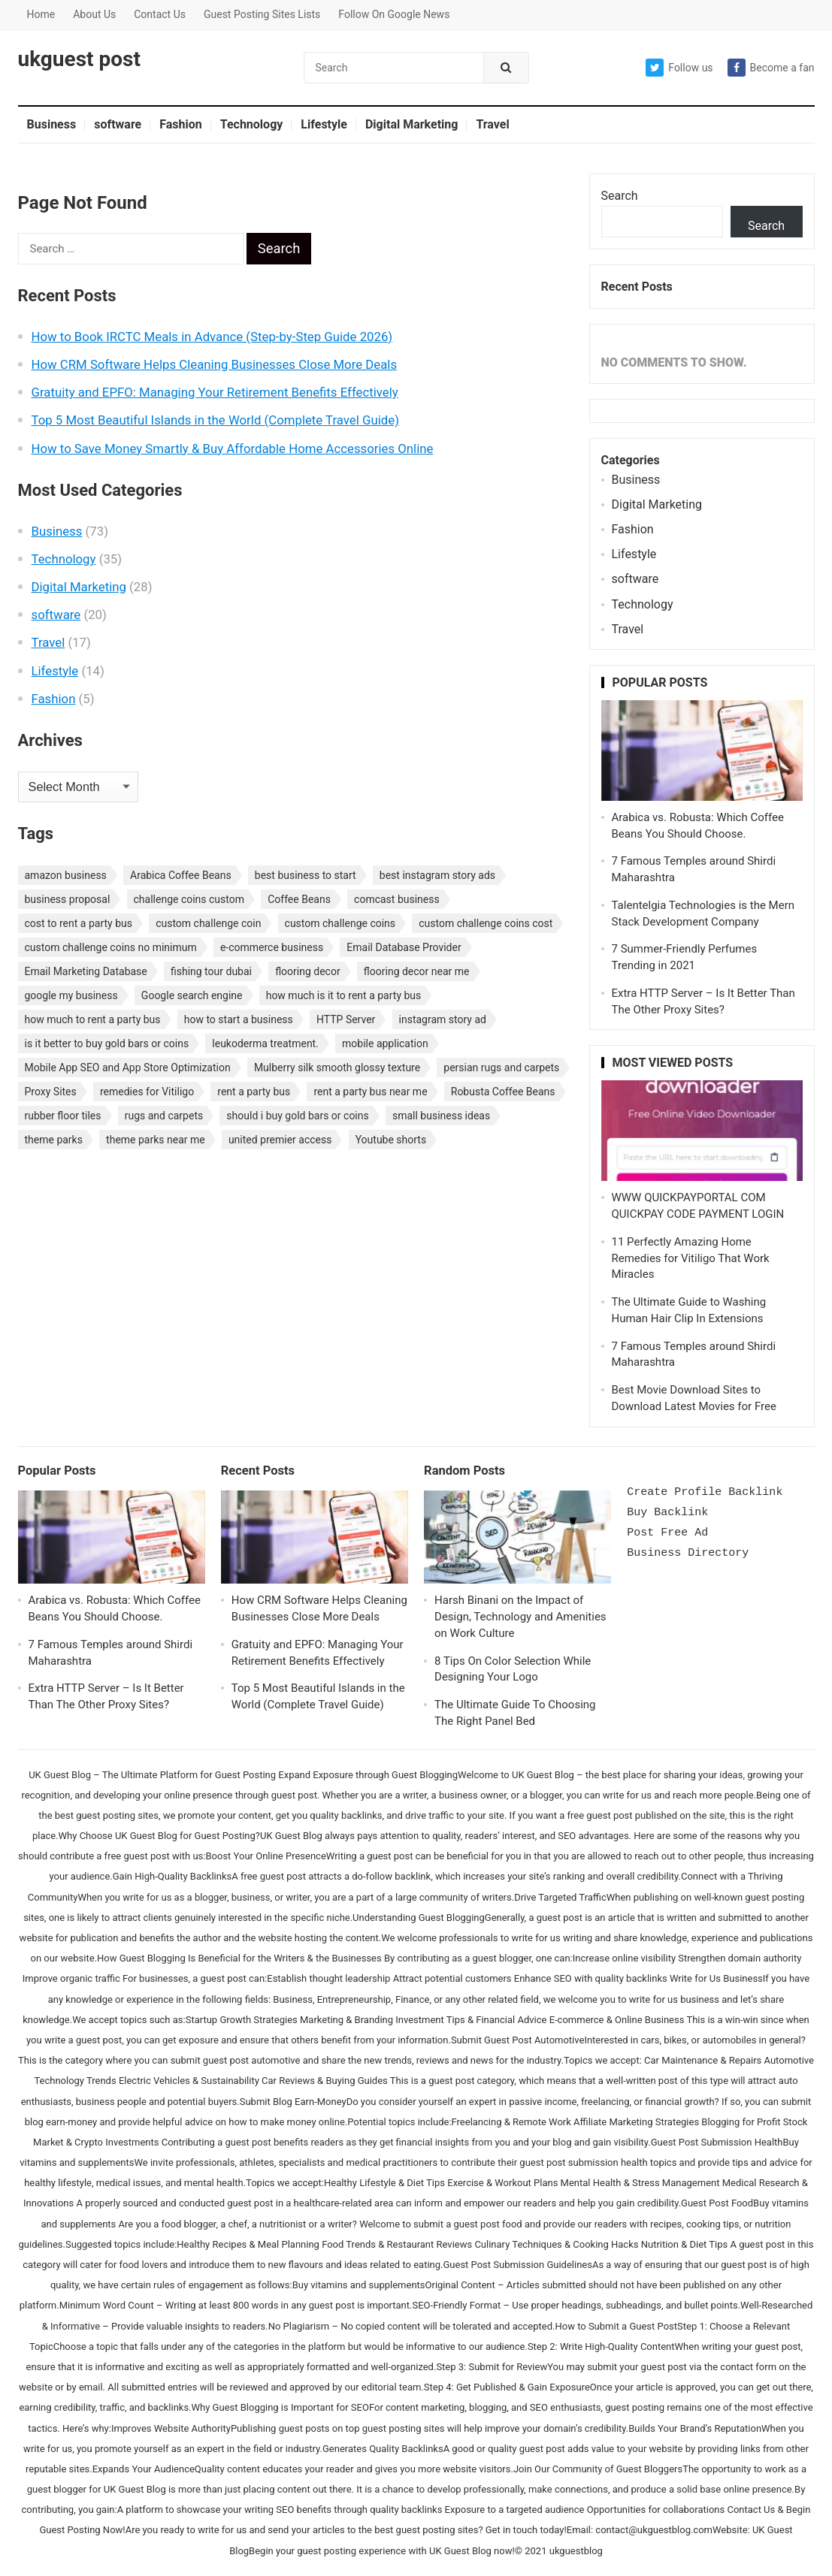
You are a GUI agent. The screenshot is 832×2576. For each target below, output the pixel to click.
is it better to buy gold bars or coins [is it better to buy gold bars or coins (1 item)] (107, 1043)
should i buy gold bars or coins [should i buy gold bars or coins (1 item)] (297, 1116)
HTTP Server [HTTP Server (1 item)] (345, 1019)
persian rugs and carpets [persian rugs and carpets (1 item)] (501, 1068)
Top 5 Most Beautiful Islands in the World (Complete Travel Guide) (215, 419)
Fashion (180, 124)
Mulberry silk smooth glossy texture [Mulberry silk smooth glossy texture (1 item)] (337, 1068)
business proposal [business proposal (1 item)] (67, 899)
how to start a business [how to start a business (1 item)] (238, 1019)
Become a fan (771, 68)
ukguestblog (576, 2550)
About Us (94, 14)
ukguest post (79, 59)
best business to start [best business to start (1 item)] (305, 875)
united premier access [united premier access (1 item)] (280, 1140)
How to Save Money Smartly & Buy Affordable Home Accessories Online (233, 448)
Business (52, 124)
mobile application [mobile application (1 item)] (385, 1043)
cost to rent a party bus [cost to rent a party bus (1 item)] (78, 923)
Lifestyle (324, 124)
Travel (492, 124)
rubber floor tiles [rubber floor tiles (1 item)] (63, 1116)
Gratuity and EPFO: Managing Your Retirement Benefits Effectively (215, 392)
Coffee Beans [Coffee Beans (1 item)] (299, 899)
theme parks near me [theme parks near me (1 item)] (155, 1140)
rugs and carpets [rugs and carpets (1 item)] (164, 1116)
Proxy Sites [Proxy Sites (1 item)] (51, 1092)
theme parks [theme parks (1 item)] (54, 1140)
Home (41, 14)
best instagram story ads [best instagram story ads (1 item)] (437, 875)
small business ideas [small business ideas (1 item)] (441, 1116)
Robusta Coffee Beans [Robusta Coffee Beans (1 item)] (503, 1092)
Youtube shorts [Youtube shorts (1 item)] (391, 1140)
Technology (251, 124)
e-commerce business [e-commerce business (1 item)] (271, 947)
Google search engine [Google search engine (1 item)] (192, 995)
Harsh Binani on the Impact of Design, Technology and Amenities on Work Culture (520, 1616)
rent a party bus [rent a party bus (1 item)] (253, 1092)
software (117, 124)
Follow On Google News (393, 14)
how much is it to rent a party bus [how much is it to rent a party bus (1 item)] (344, 995)
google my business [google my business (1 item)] (71, 995)
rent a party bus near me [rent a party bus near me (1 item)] (370, 1092)
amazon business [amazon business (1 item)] (66, 875)
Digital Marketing (411, 124)
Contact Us (160, 14)
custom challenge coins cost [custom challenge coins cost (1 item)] (485, 923)
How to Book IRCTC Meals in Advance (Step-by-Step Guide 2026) (212, 336)
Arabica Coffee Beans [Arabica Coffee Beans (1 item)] (180, 875)
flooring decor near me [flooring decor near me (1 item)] (417, 971)
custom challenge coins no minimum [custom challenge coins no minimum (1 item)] (111, 947)
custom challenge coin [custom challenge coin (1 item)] (208, 923)
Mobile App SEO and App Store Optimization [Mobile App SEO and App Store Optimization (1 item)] (128, 1068)
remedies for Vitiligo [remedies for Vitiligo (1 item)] (147, 1092)
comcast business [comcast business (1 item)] (397, 899)
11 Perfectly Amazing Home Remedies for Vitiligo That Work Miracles (691, 1258)
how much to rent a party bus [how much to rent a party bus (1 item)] (93, 1019)
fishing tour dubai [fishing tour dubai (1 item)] (211, 971)
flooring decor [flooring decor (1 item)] (307, 971)
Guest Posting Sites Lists (262, 14)
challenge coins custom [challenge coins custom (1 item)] (189, 899)
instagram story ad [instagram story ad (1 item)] (442, 1019)
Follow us (679, 68)
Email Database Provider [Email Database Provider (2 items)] (403, 947)
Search (619, 196)
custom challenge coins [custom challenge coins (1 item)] (340, 923)
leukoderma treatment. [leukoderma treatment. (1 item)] (265, 1043)
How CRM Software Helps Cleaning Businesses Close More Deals (215, 364)
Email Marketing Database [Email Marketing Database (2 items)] (86, 971)
